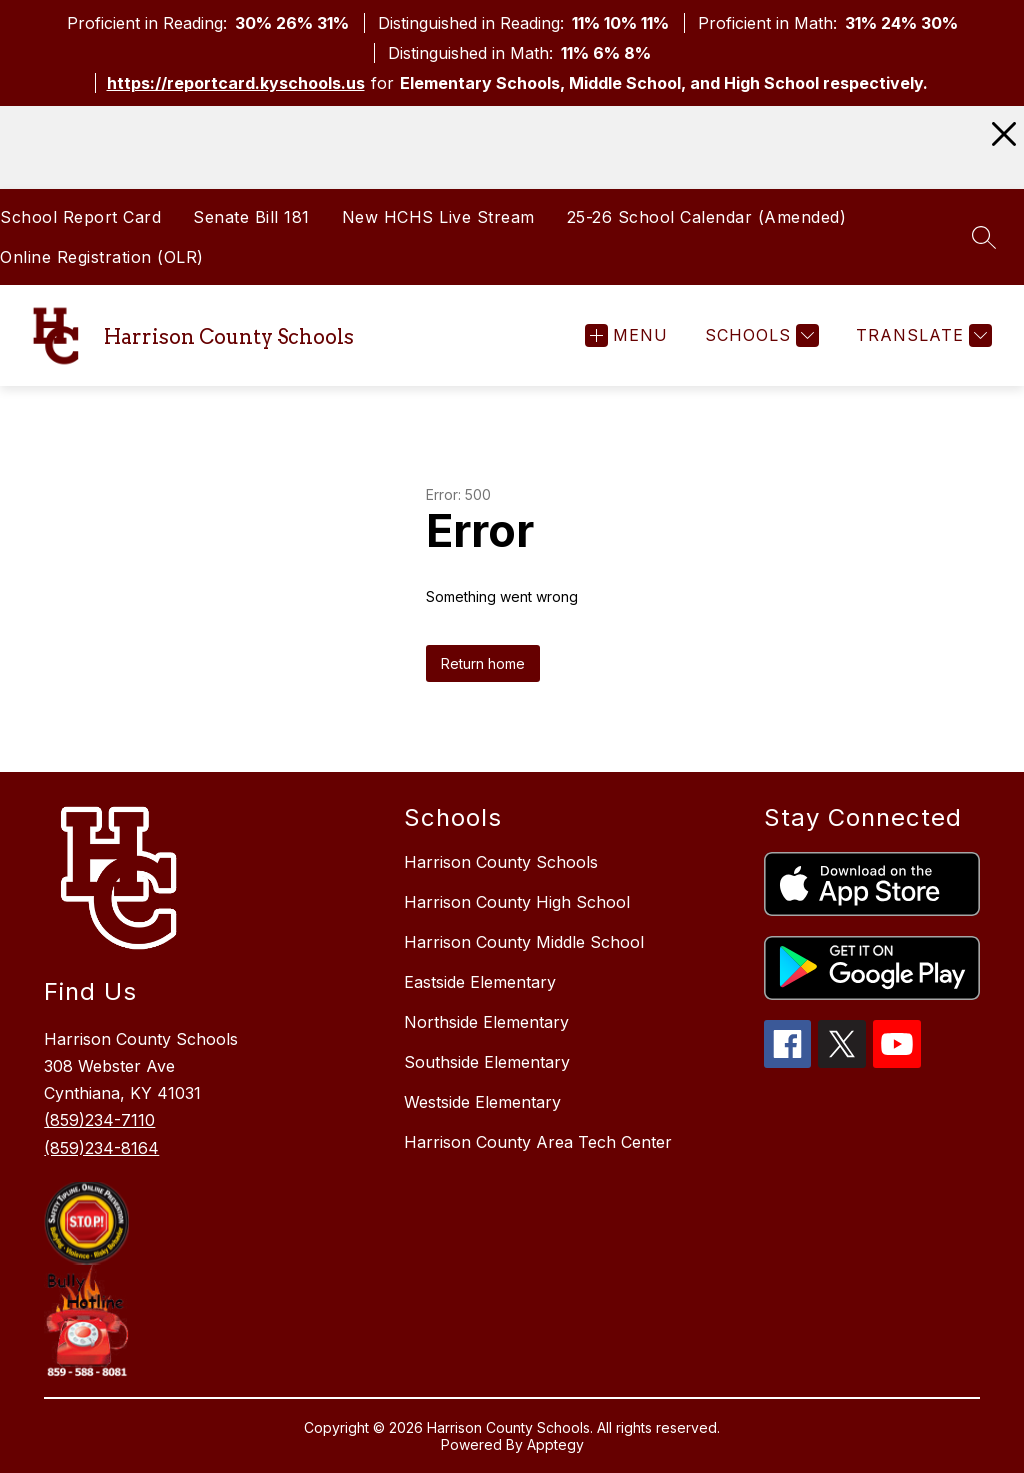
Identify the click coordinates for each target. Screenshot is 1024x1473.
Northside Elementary (486, 1022)
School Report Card (80, 217)
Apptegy (555, 1444)
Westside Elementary (482, 1102)
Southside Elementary (487, 1062)
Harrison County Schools (501, 862)
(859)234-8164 (101, 1148)
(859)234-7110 (99, 1120)
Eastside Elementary (480, 982)
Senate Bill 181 (251, 217)
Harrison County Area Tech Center (538, 1142)
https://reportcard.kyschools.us (236, 83)
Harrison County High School (517, 902)
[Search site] (984, 237)
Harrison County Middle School (524, 942)
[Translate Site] (921, 335)
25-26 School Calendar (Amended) (707, 217)
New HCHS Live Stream (438, 217)
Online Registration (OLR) (102, 257)
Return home (483, 663)
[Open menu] (626, 335)
